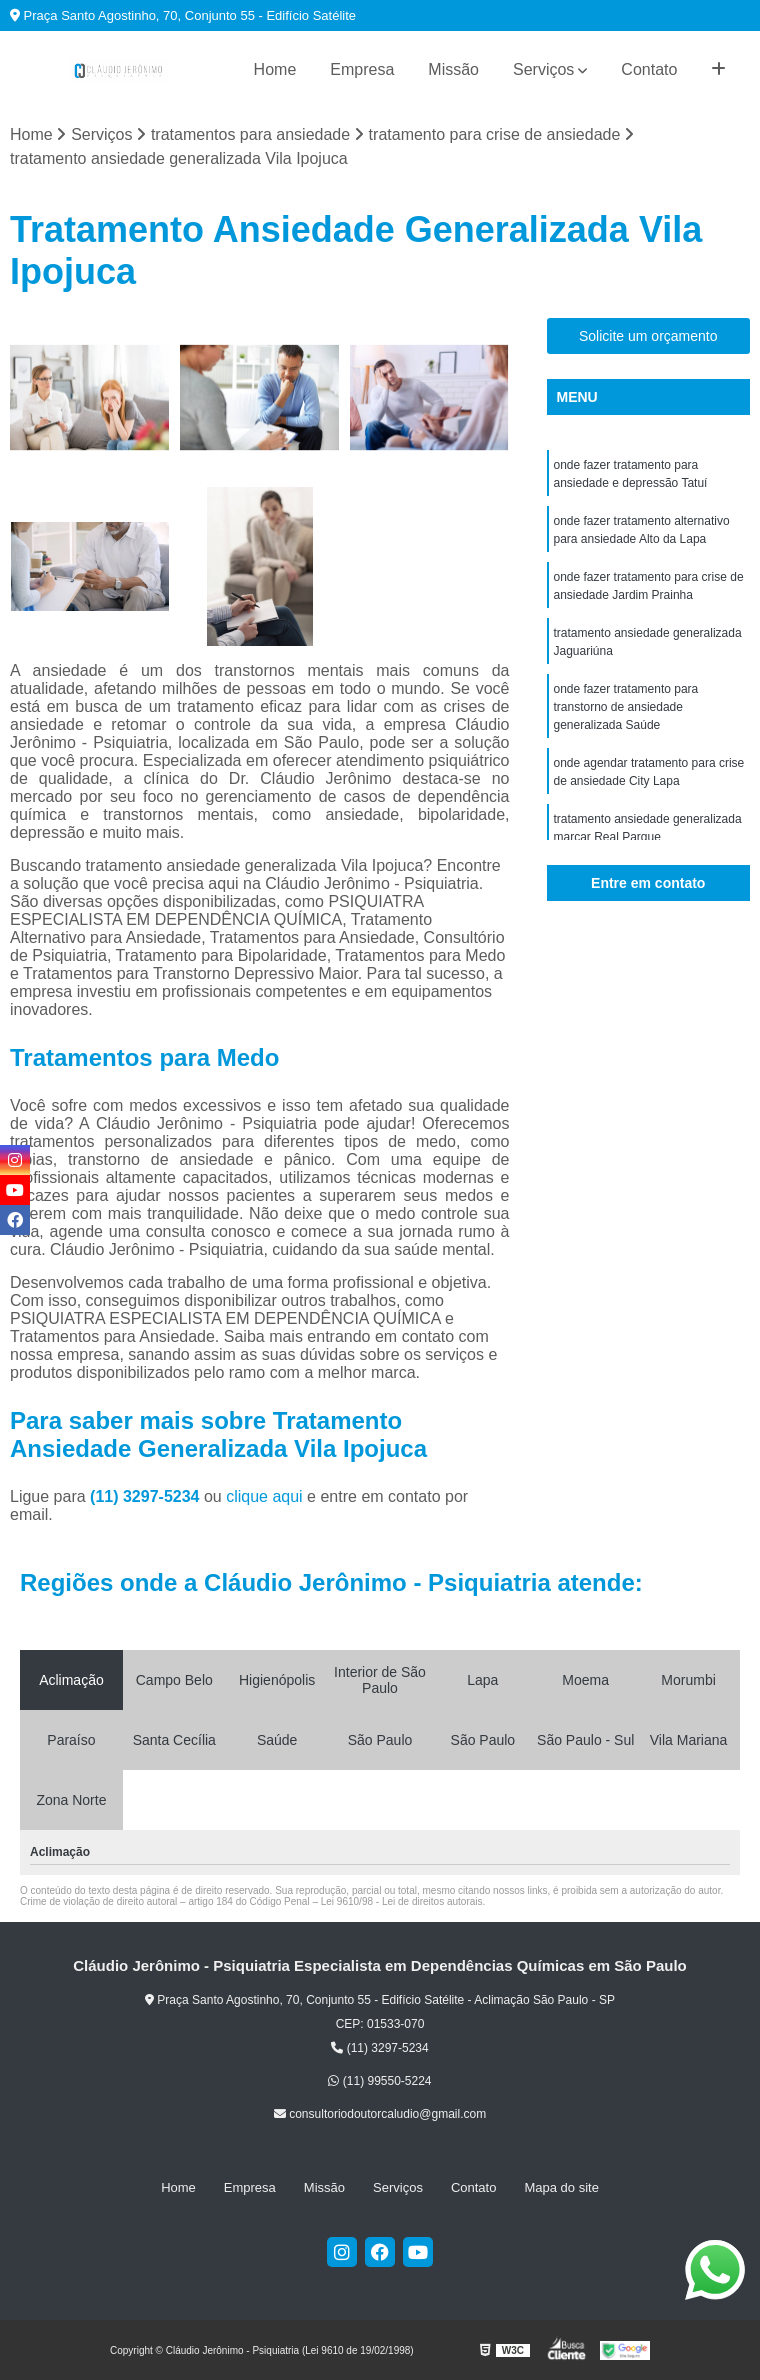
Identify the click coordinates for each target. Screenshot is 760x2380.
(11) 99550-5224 (379, 2081)
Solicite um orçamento (648, 336)
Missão (453, 69)
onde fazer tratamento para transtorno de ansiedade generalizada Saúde (626, 707)
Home (275, 69)
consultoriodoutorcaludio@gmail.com (380, 2114)
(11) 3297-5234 (147, 1496)
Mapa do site (561, 2187)
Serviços (543, 69)
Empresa (362, 69)
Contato (649, 69)
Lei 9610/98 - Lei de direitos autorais (402, 1901)
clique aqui (264, 1496)
